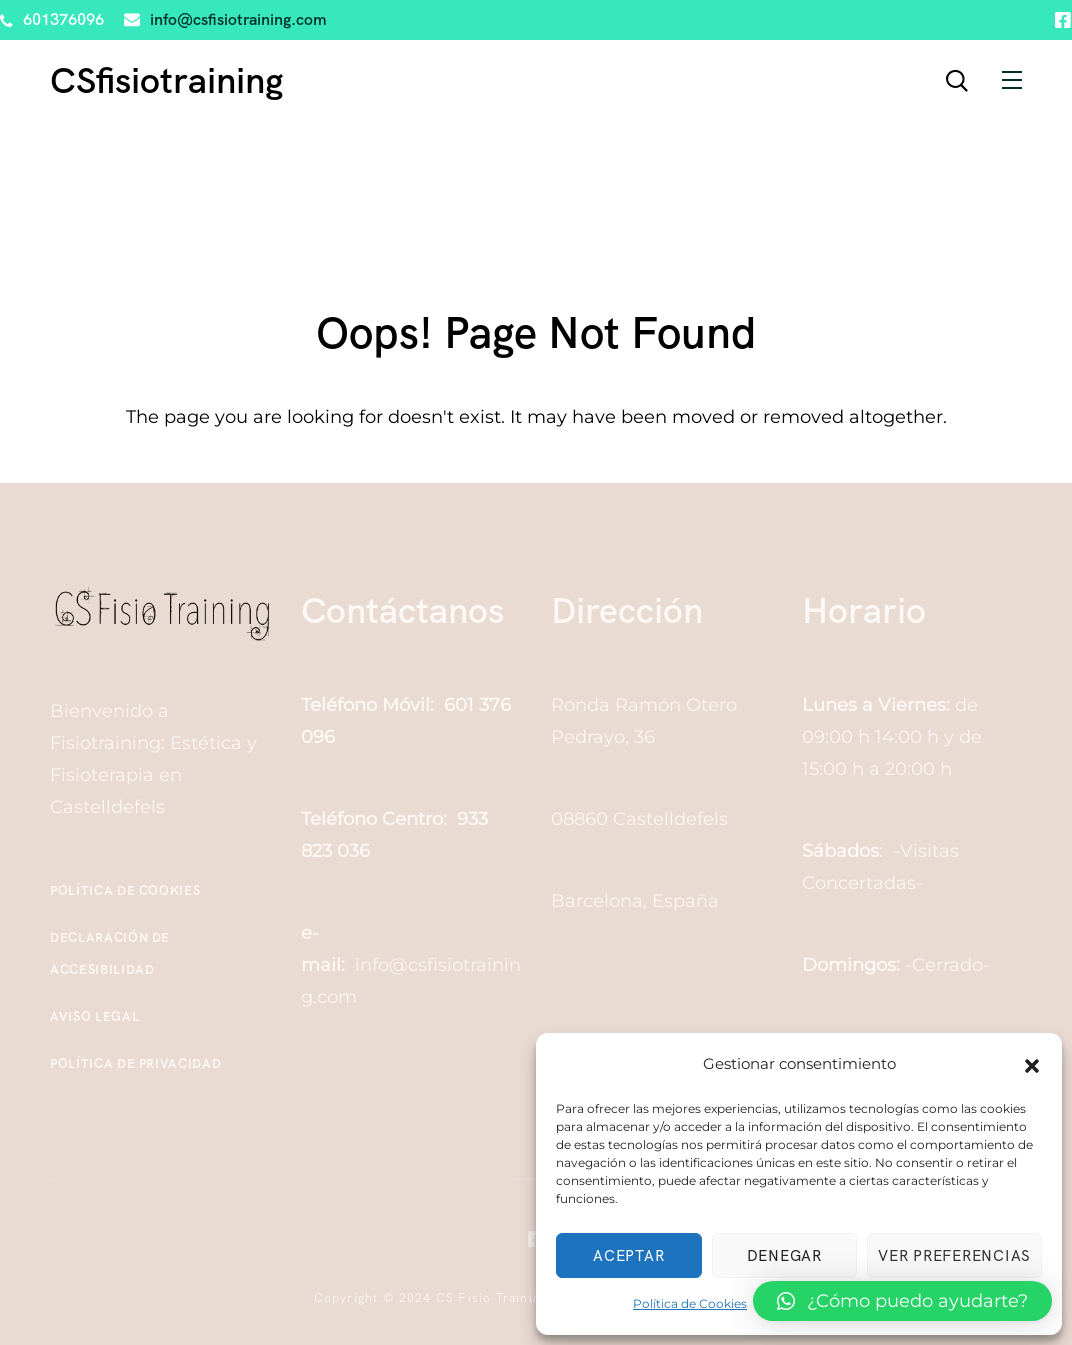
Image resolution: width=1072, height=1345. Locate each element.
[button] (1032, 1064)
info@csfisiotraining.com (238, 19)
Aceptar (628, 1256)
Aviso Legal (94, 1016)
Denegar (784, 1256)
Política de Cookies (690, 1303)
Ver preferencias (954, 1256)
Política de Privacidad (135, 1063)
